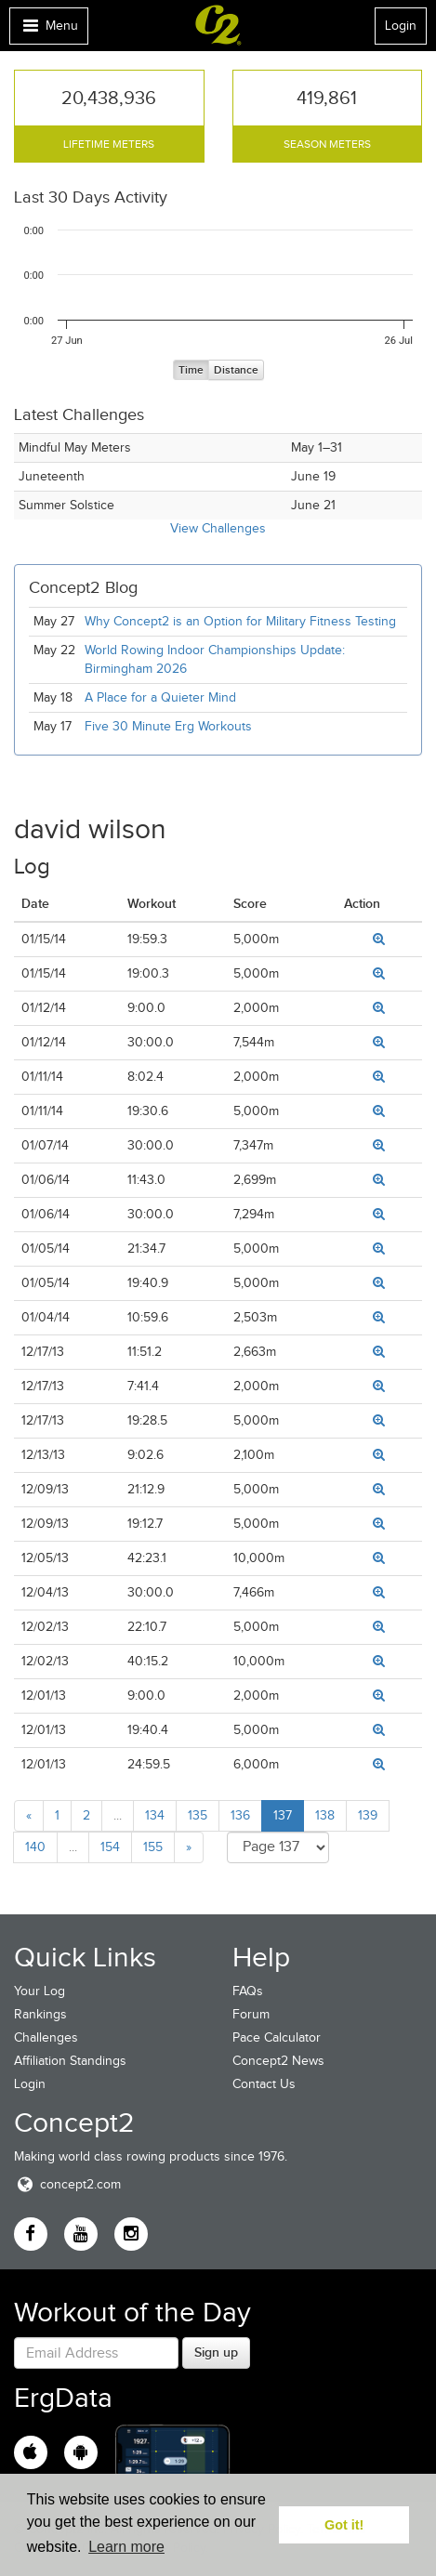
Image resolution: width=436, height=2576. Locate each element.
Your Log (39, 1991)
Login (400, 26)
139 (367, 1815)
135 (197, 1815)
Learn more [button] (126, 2547)
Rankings (40, 2014)
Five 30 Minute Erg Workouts (168, 726)
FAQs (247, 1991)
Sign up (216, 2352)
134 (155, 1815)
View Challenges (218, 528)
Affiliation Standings (70, 2061)
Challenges (46, 2037)
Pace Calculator (276, 2037)
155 (153, 1847)
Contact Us (264, 2084)
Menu (48, 30)
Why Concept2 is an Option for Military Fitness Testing (240, 621)
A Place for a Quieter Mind (160, 697)
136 (240, 1815)
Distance (236, 370)
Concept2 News (278, 2061)
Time (191, 370)
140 (35, 1847)
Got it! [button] (343, 2524)
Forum (251, 2014)
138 (325, 1815)
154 (110, 1847)
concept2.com (67, 2184)
